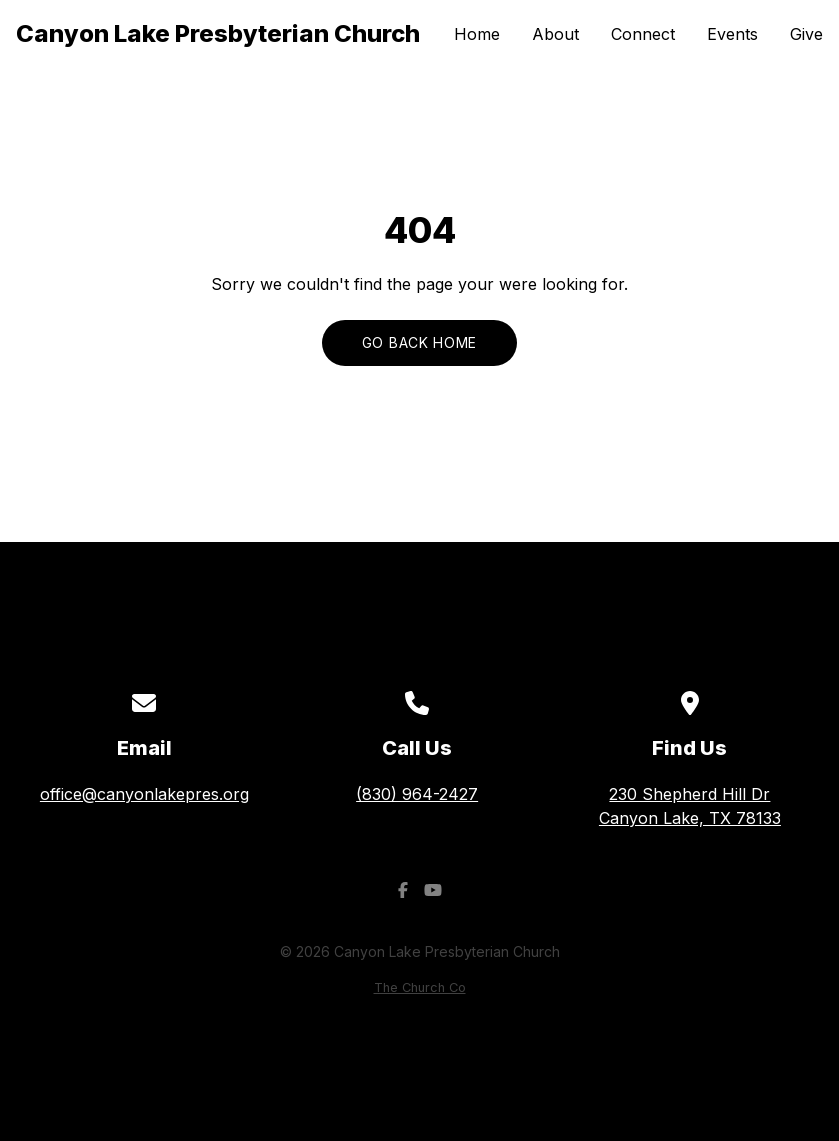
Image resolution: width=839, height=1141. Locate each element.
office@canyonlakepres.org (144, 794)
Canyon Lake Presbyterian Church (218, 33)
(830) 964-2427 (417, 794)
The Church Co (420, 987)
